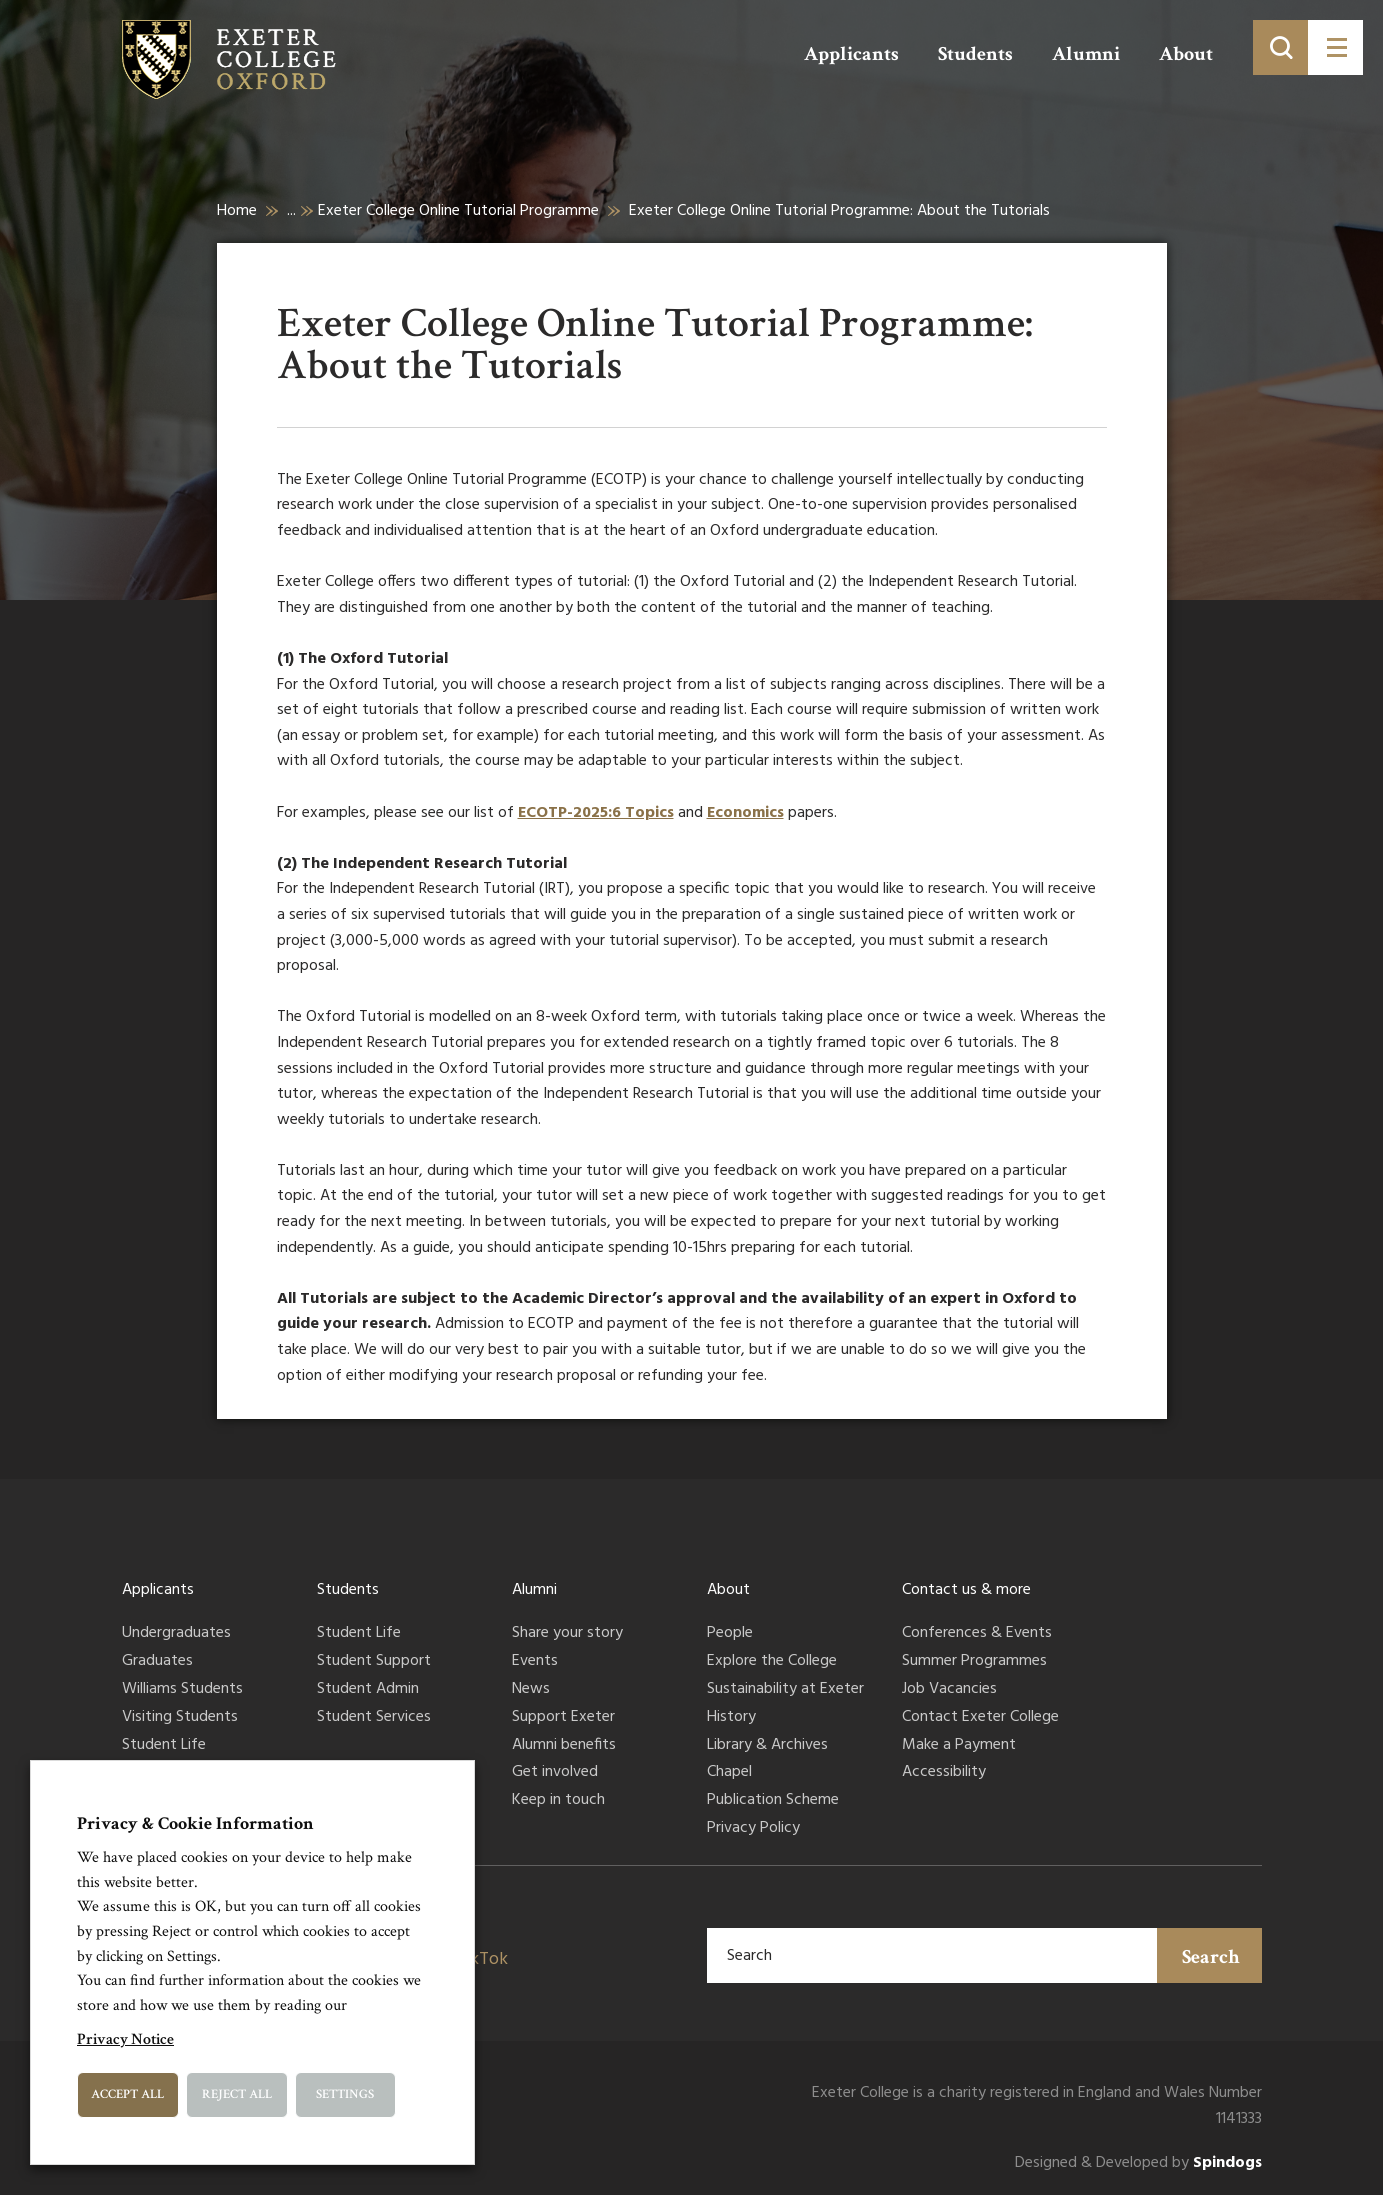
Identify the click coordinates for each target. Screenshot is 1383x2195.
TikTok (481, 1959)
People (730, 1634)
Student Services (374, 1718)
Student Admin (368, 1690)
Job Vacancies (949, 1690)
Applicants (851, 54)
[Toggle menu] (1335, 47)
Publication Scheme (773, 1801)
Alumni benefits (564, 1746)
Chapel (729, 1773)
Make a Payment (959, 1746)
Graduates (157, 1662)
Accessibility (944, 1773)
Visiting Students (180, 1718)
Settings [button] (345, 2094)
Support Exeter (563, 1718)
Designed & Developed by (1138, 2163)
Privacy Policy (753, 1829)
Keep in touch (558, 1801)
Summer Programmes (974, 1662)
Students (975, 54)
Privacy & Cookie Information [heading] (195, 1823)
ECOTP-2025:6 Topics (596, 813)
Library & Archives (767, 1746)
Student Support (374, 1662)
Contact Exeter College (980, 1718)
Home (237, 211)
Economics (745, 813)
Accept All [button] (127, 2094)
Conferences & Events (977, 1634)
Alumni (1086, 54)
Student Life (164, 1746)
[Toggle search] (1280, 47)
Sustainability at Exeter (785, 1690)
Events (535, 1662)
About (1186, 54)
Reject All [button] (237, 2094)
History (731, 1718)
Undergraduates (176, 1634)
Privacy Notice (125, 2039)
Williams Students (182, 1690)
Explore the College (772, 1662)
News (531, 1690)
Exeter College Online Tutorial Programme (458, 211)
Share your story (567, 1634)
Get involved (555, 1773)
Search (1211, 1957)
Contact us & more (966, 1590)
